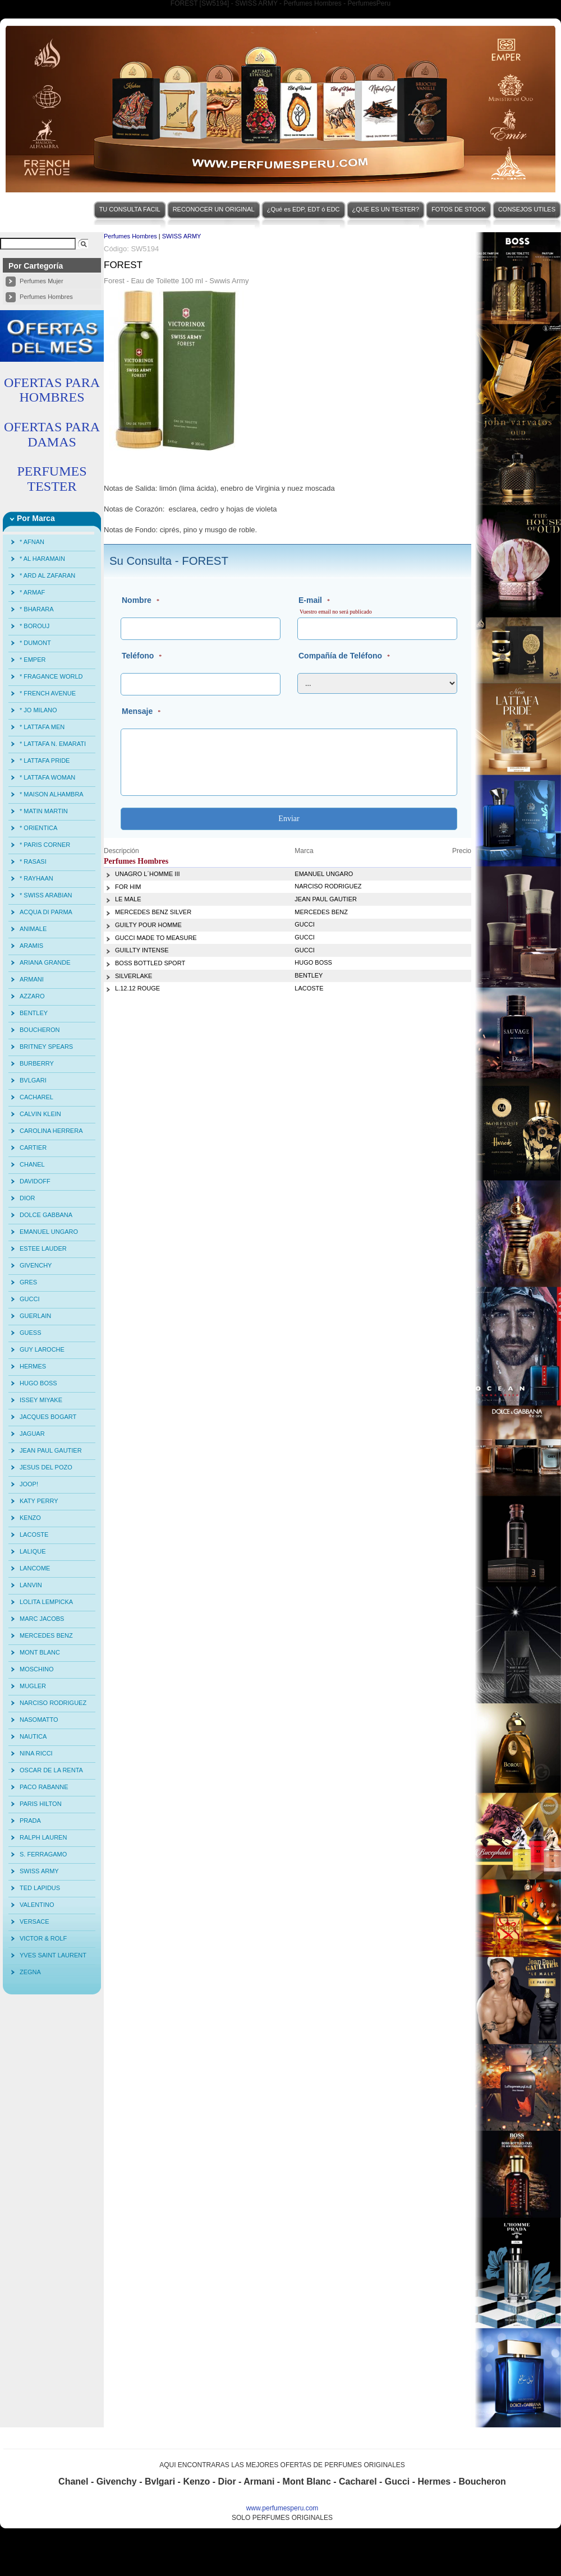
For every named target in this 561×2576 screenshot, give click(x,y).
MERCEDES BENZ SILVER (153, 912)
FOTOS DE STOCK (458, 209)
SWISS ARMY (39, 1871)
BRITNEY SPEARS (46, 1046)
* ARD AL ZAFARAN (47, 575)
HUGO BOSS (38, 1383)
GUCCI (29, 1299)
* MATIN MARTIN (44, 811)
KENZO (30, 1517)
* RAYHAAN (36, 878)
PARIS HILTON (41, 1803)
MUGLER (33, 1686)
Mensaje (137, 711)
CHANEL (32, 1164)
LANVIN (31, 1585)
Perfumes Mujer (41, 281)
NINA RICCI (36, 1753)
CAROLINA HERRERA (51, 1130)
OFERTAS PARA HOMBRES (52, 389)
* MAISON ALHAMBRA (52, 794)
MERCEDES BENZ (46, 1635)
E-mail (310, 600)
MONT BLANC (40, 1652)
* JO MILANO (38, 710)
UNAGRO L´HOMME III (147, 873)
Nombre (136, 600)
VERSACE (34, 1921)
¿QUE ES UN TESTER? (386, 209)
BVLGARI (33, 1080)
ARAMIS (31, 945)
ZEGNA (30, 1972)
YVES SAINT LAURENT (53, 1955)
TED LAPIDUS (40, 1887)
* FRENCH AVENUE (48, 693)
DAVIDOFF (35, 1181)
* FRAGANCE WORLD (51, 676)
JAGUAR (32, 1433)
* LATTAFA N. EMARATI (53, 743)
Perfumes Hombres (46, 296)
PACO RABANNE (44, 1787)
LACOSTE (34, 1534)
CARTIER (33, 1147)
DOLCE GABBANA (46, 1214)
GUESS (31, 1332)
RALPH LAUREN (43, 1837)
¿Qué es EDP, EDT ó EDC (303, 209)
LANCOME (35, 1568)
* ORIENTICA (38, 827)
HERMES (33, 1366)
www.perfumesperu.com (282, 2508)
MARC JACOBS (42, 1618)
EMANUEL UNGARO (49, 1231)
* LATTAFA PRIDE (45, 760)
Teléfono (138, 655)
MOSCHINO (37, 1669)
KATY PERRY (39, 1500)
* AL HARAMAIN (42, 558)
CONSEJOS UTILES (526, 209)
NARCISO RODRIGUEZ (53, 1702)
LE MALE (128, 899)
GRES (28, 1282)
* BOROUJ (34, 626)
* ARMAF (32, 592)
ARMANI (32, 979)
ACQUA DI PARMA (46, 912)
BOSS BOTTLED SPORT (150, 963)
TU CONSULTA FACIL (129, 209)
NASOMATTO (39, 1719)
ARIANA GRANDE (45, 962)
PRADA (30, 1820)
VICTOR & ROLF (43, 1938)
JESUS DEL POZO (46, 1467)
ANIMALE (33, 928)
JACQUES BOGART (48, 1416)
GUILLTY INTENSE (142, 950)
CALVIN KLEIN (40, 1113)
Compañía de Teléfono (340, 655)
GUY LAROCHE (42, 1349)
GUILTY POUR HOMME (148, 924)
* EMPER (32, 659)
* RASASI (33, 861)
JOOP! (29, 1484)
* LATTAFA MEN (42, 727)
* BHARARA (37, 609)
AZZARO (32, 996)
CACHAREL (36, 1097)
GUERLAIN (35, 1315)
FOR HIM (128, 886)
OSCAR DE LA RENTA (51, 1770)
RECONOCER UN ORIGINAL (214, 209)
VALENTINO (37, 1904)
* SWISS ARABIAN (46, 895)
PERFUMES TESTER (51, 478)
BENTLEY (34, 1013)
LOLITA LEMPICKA (46, 1601)
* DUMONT (35, 642)
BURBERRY (37, 1063)
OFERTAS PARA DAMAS (52, 434)
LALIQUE (32, 1551)
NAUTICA (33, 1736)
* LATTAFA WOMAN (47, 777)
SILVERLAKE (133, 976)
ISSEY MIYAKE (41, 1400)
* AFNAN (32, 541)
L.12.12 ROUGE (137, 988)
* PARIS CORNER (45, 844)
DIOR (27, 1198)
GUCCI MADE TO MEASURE (156, 937)
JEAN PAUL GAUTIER (51, 1450)
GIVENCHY (36, 1265)
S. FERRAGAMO (43, 1854)
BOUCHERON (40, 1029)
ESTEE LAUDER (43, 1248)
